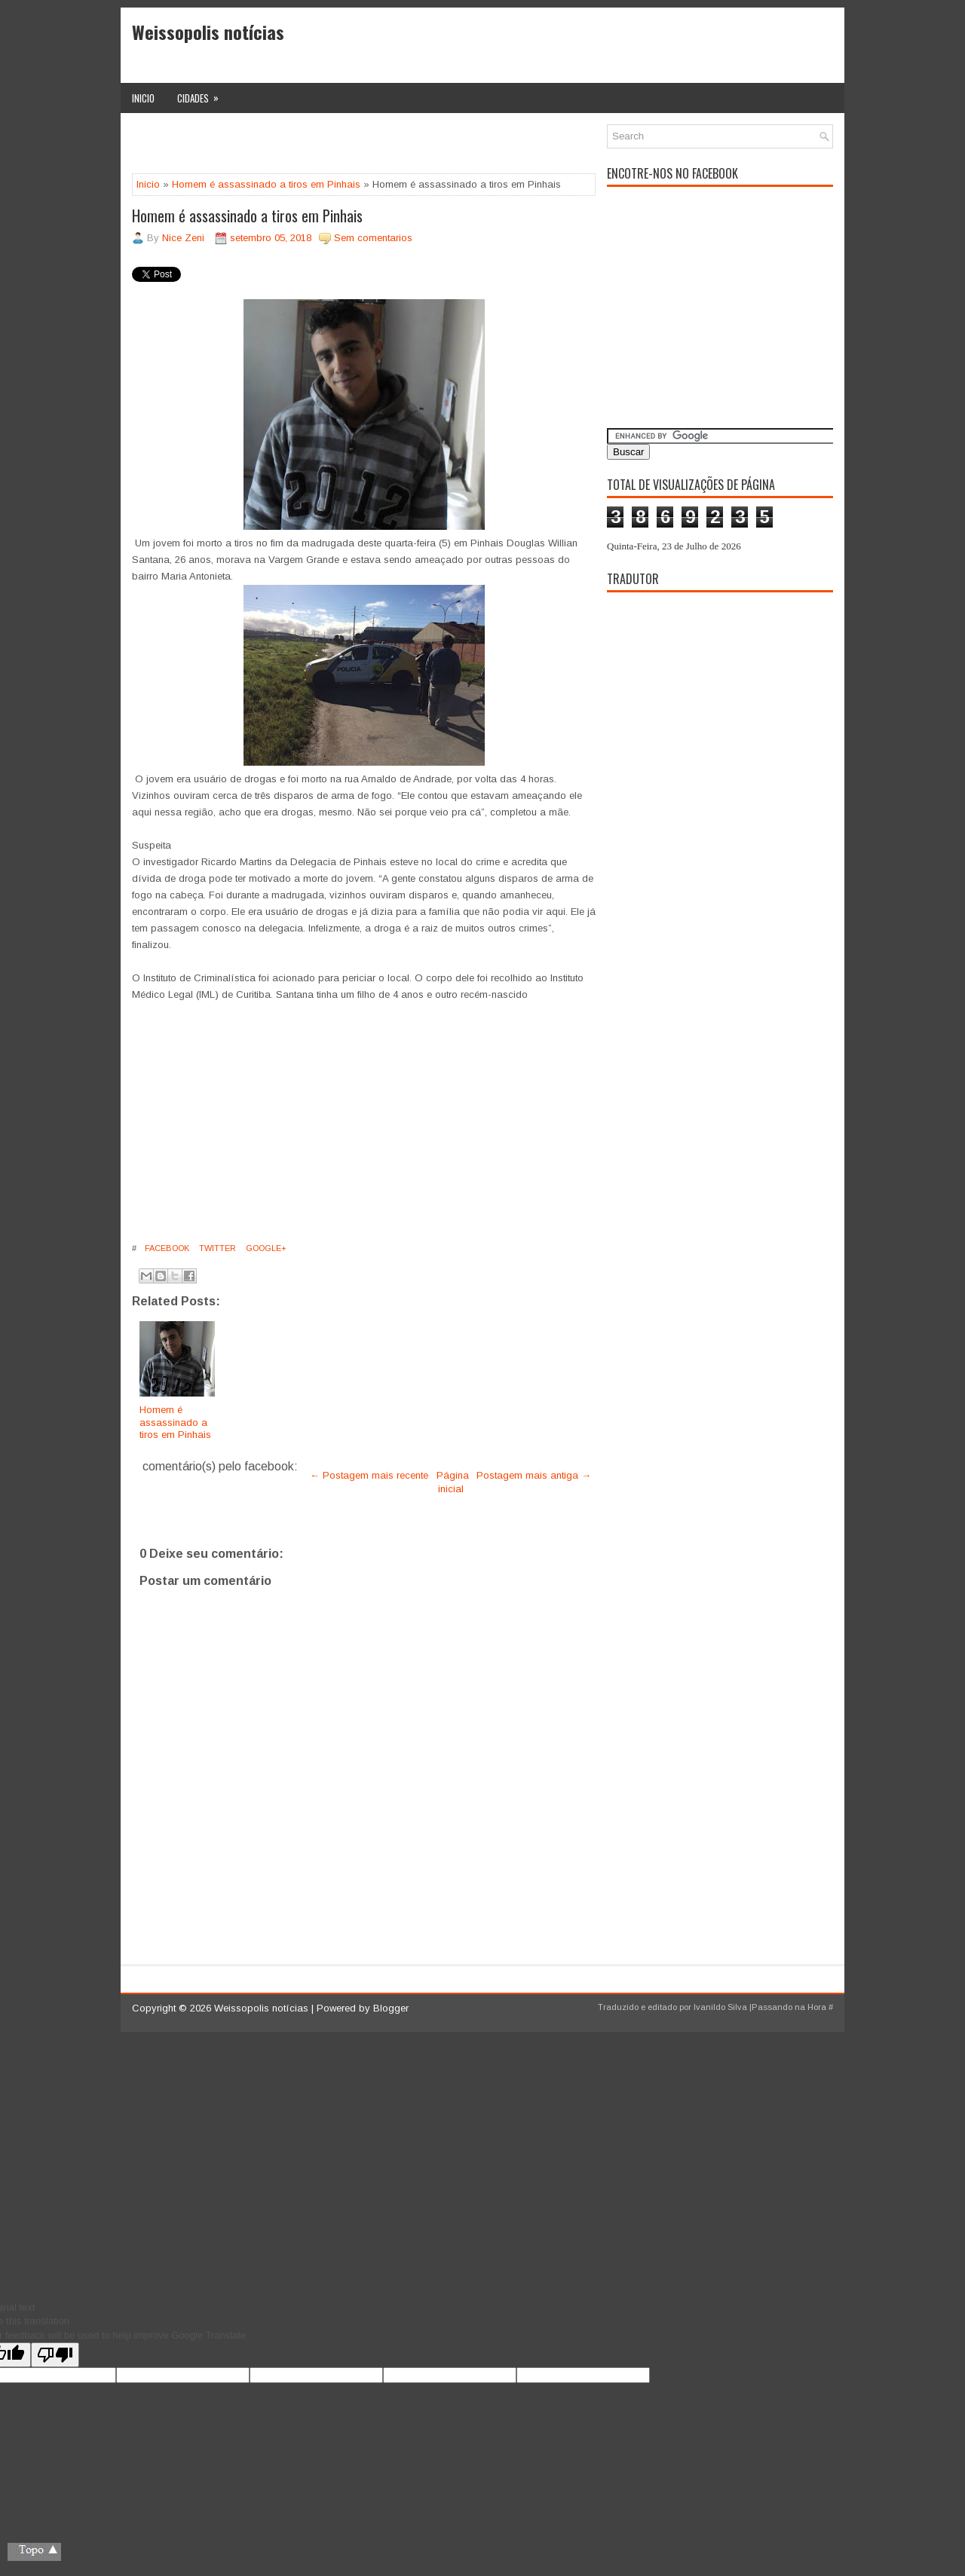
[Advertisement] (308, 147)
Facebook (165, 1248)
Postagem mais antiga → (533, 1475)
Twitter (216, 1248)
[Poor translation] (55, 2354)
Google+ (265, 1248)
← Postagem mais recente (369, 1475)
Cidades (202, 94)
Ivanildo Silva (720, 2007)
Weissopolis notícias (208, 31)
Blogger (391, 2008)
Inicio (143, 98)
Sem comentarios (373, 237)
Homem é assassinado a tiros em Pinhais (266, 184)
